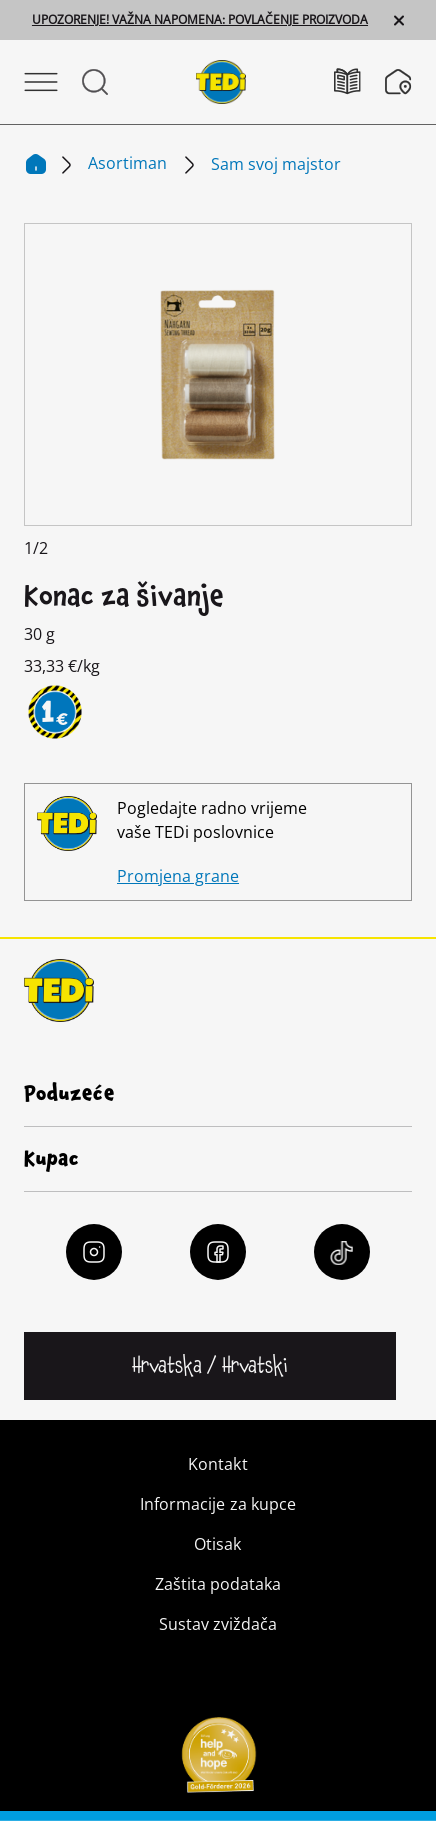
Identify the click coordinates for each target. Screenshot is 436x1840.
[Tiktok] (342, 1252)
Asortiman (129, 163)
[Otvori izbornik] (41, 82)
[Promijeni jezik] (210, 1366)
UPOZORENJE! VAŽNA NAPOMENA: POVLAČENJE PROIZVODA (200, 20)
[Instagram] (94, 1252)
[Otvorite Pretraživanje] (95, 82)
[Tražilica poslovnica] (398, 82)
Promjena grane (178, 876)
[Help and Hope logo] (218, 1761)
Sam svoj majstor (276, 164)
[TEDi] (221, 80)
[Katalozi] (359, 81)
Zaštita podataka (218, 1584)
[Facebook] (218, 1252)
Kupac (52, 1159)
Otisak (217, 1544)
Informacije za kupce (217, 1504)
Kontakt (217, 1464)
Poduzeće (69, 1094)
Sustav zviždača (218, 1624)
